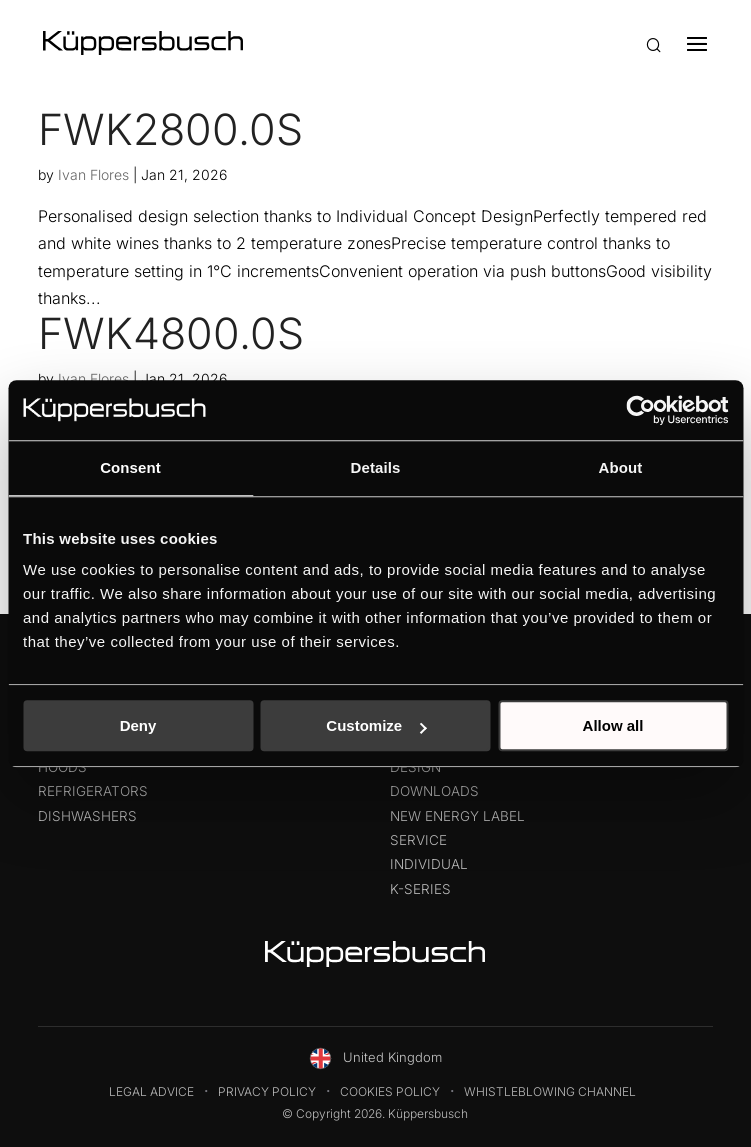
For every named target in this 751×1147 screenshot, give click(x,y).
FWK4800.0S (171, 333)
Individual (429, 864)
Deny (138, 725)
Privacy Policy (267, 1091)
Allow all (613, 725)
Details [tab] (376, 467)
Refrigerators (93, 791)
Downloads (434, 791)
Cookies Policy (390, 1091)
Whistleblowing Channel (550, 1091)
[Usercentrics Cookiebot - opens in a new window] (640, 410)
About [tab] (621, 467)
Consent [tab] (130, 467)
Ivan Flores (93, 174)
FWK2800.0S (170, 129)
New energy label (457, 816)
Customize (376, 725)
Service (418, 840)
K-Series (420, 889)
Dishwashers (87, 816)
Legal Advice (151, 1091)
